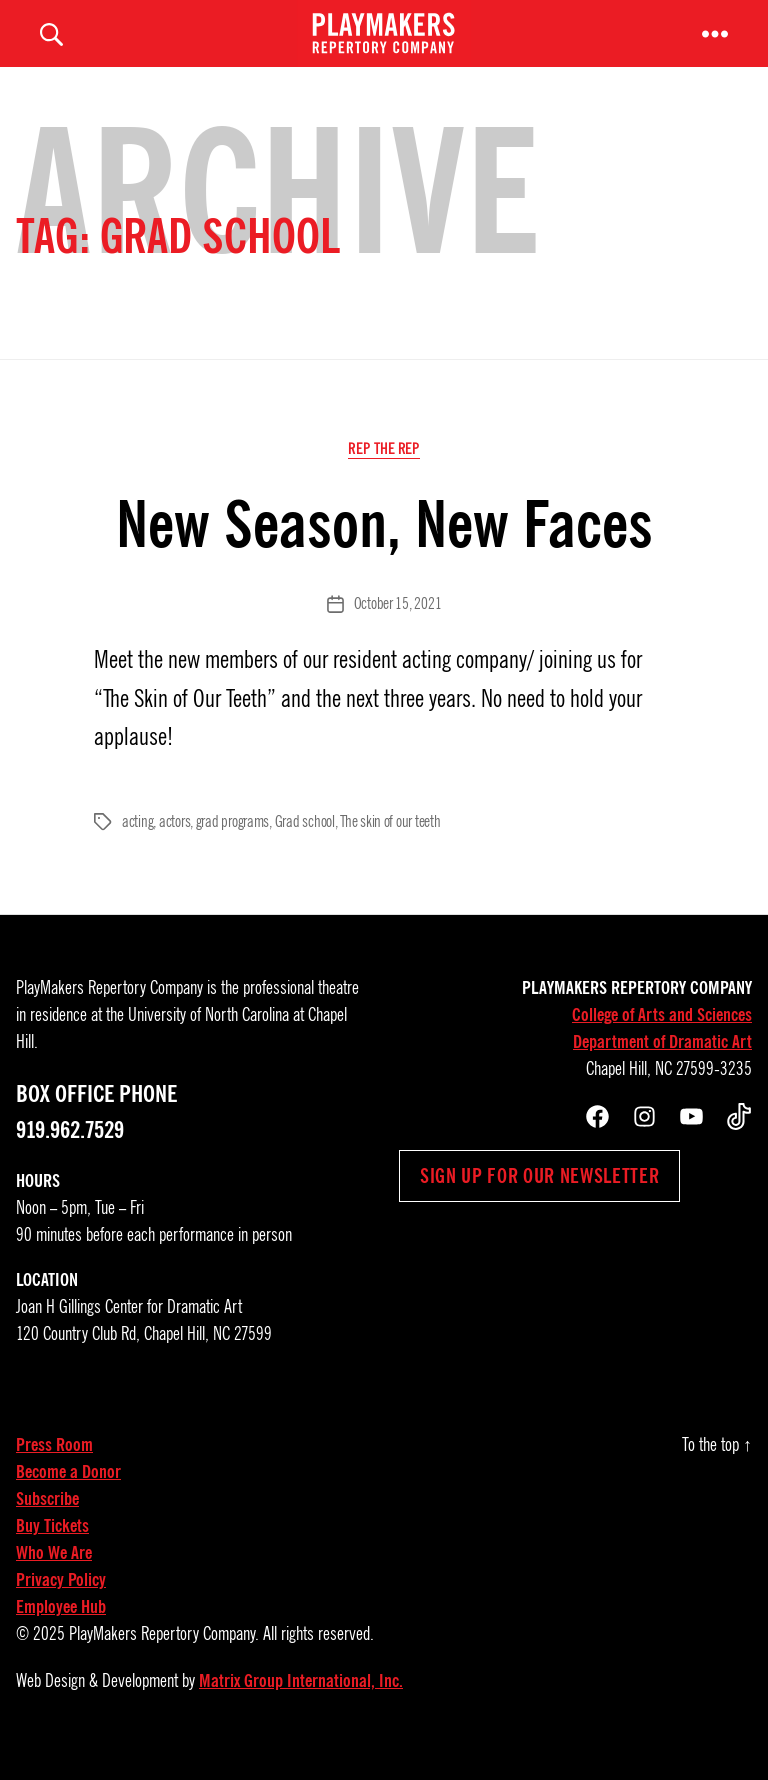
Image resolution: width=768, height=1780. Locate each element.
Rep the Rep (383, 472)
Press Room (54, 1469)
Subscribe (47, 1523)
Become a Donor (68, 1496)
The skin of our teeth (390, 846)
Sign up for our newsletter (539, 1200)
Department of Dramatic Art (662, 1066)
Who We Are (54, 1577)
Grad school (305, 846)
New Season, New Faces (384, 548)
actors (174, 846)
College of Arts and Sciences (662, 1039)
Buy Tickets (52, 1550)
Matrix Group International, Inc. (301, 1705)
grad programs (233, 846)
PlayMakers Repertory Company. (164, 1658)
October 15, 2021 (398, 628)
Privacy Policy (61, 1604)
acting (137, 846)
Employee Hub (61, 1631)
